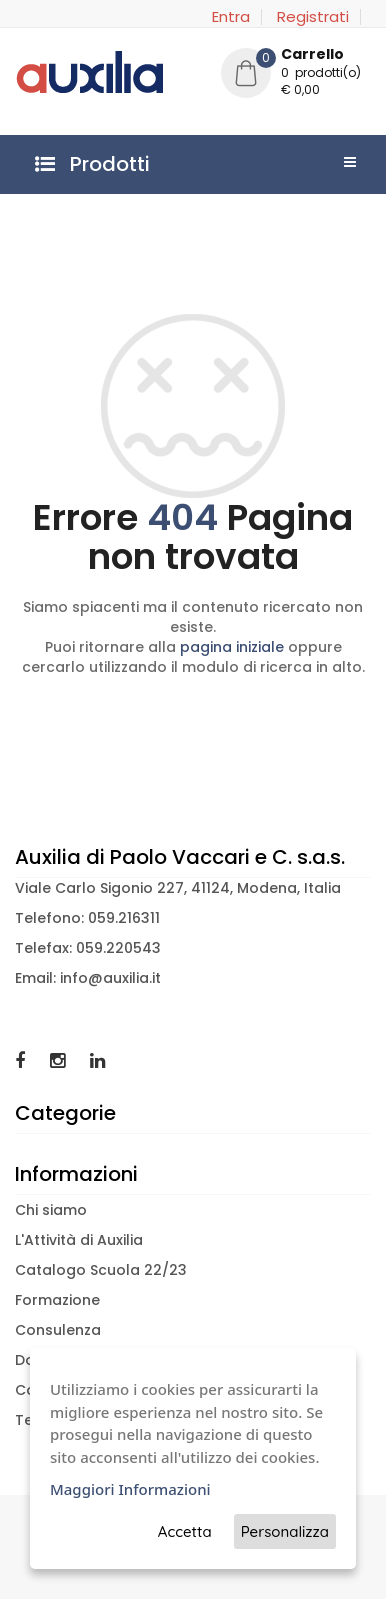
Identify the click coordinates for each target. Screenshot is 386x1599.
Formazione (57, 1300)
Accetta (185, 1531)
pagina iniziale (232, 647)
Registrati (313, 17)
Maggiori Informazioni (130, 1489)
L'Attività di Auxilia (79, 1240)
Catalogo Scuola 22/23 (101, 1270)
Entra (231, 17)
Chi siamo (51, 1210)
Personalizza (285, 1531)
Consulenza (58, 1330)
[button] (296, 75)
